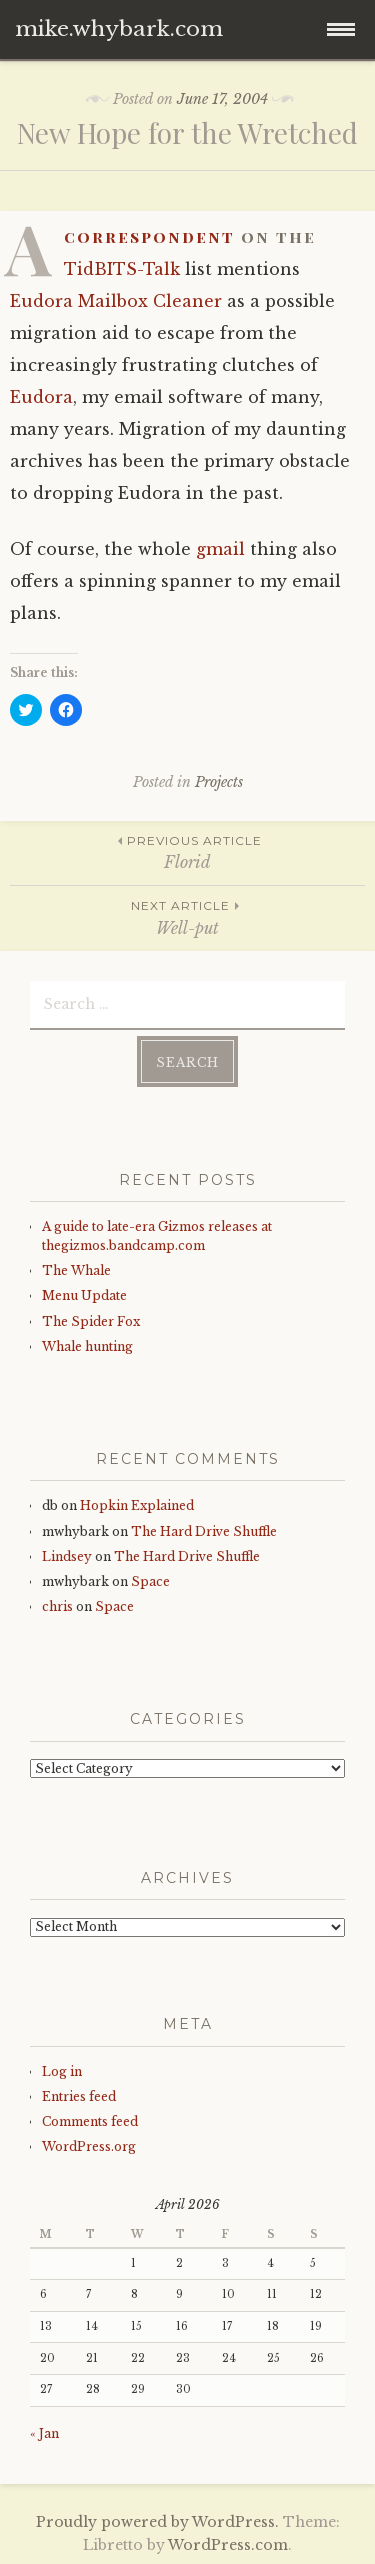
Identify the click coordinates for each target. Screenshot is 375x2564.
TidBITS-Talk (122, 269)
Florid (187, 851)
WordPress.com (228, 2545)
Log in (62, 2071)
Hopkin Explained (137, 1505)
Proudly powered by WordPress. (157, 2522)
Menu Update (84, 1295)
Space (150, 1581)
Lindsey (67, 1556)
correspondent (149, 236)
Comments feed (90, 2121)
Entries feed (79, 2096)
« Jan (44, 2433)
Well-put (187, 916)
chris (57, 1606)
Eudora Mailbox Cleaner (116, 301)
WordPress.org (89, 2146)
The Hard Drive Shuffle (204, 1531)
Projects (219, 782)
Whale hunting (87, 1346)
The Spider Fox (91, 1321)
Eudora (41, 397)
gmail (220, 549)
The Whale (76, 1270)
